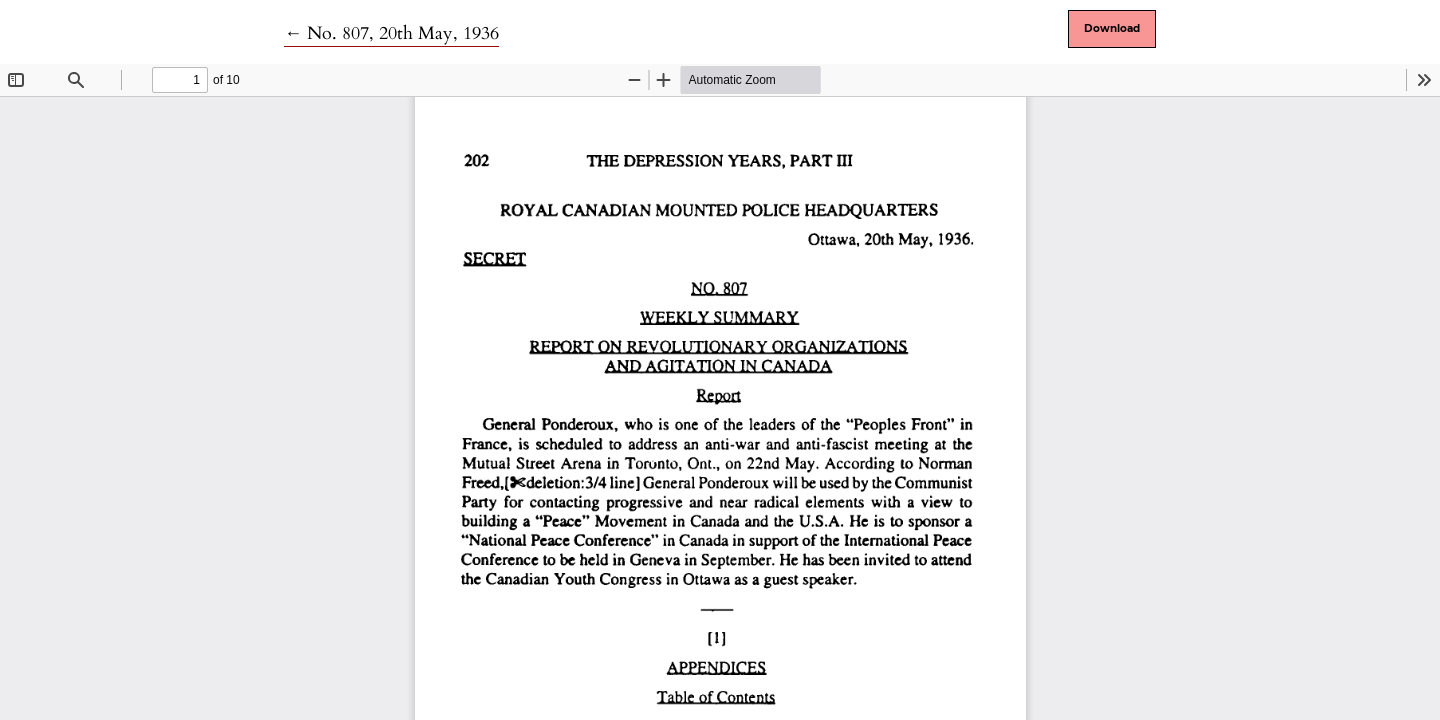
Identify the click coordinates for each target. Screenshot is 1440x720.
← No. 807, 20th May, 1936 (391, 33)
